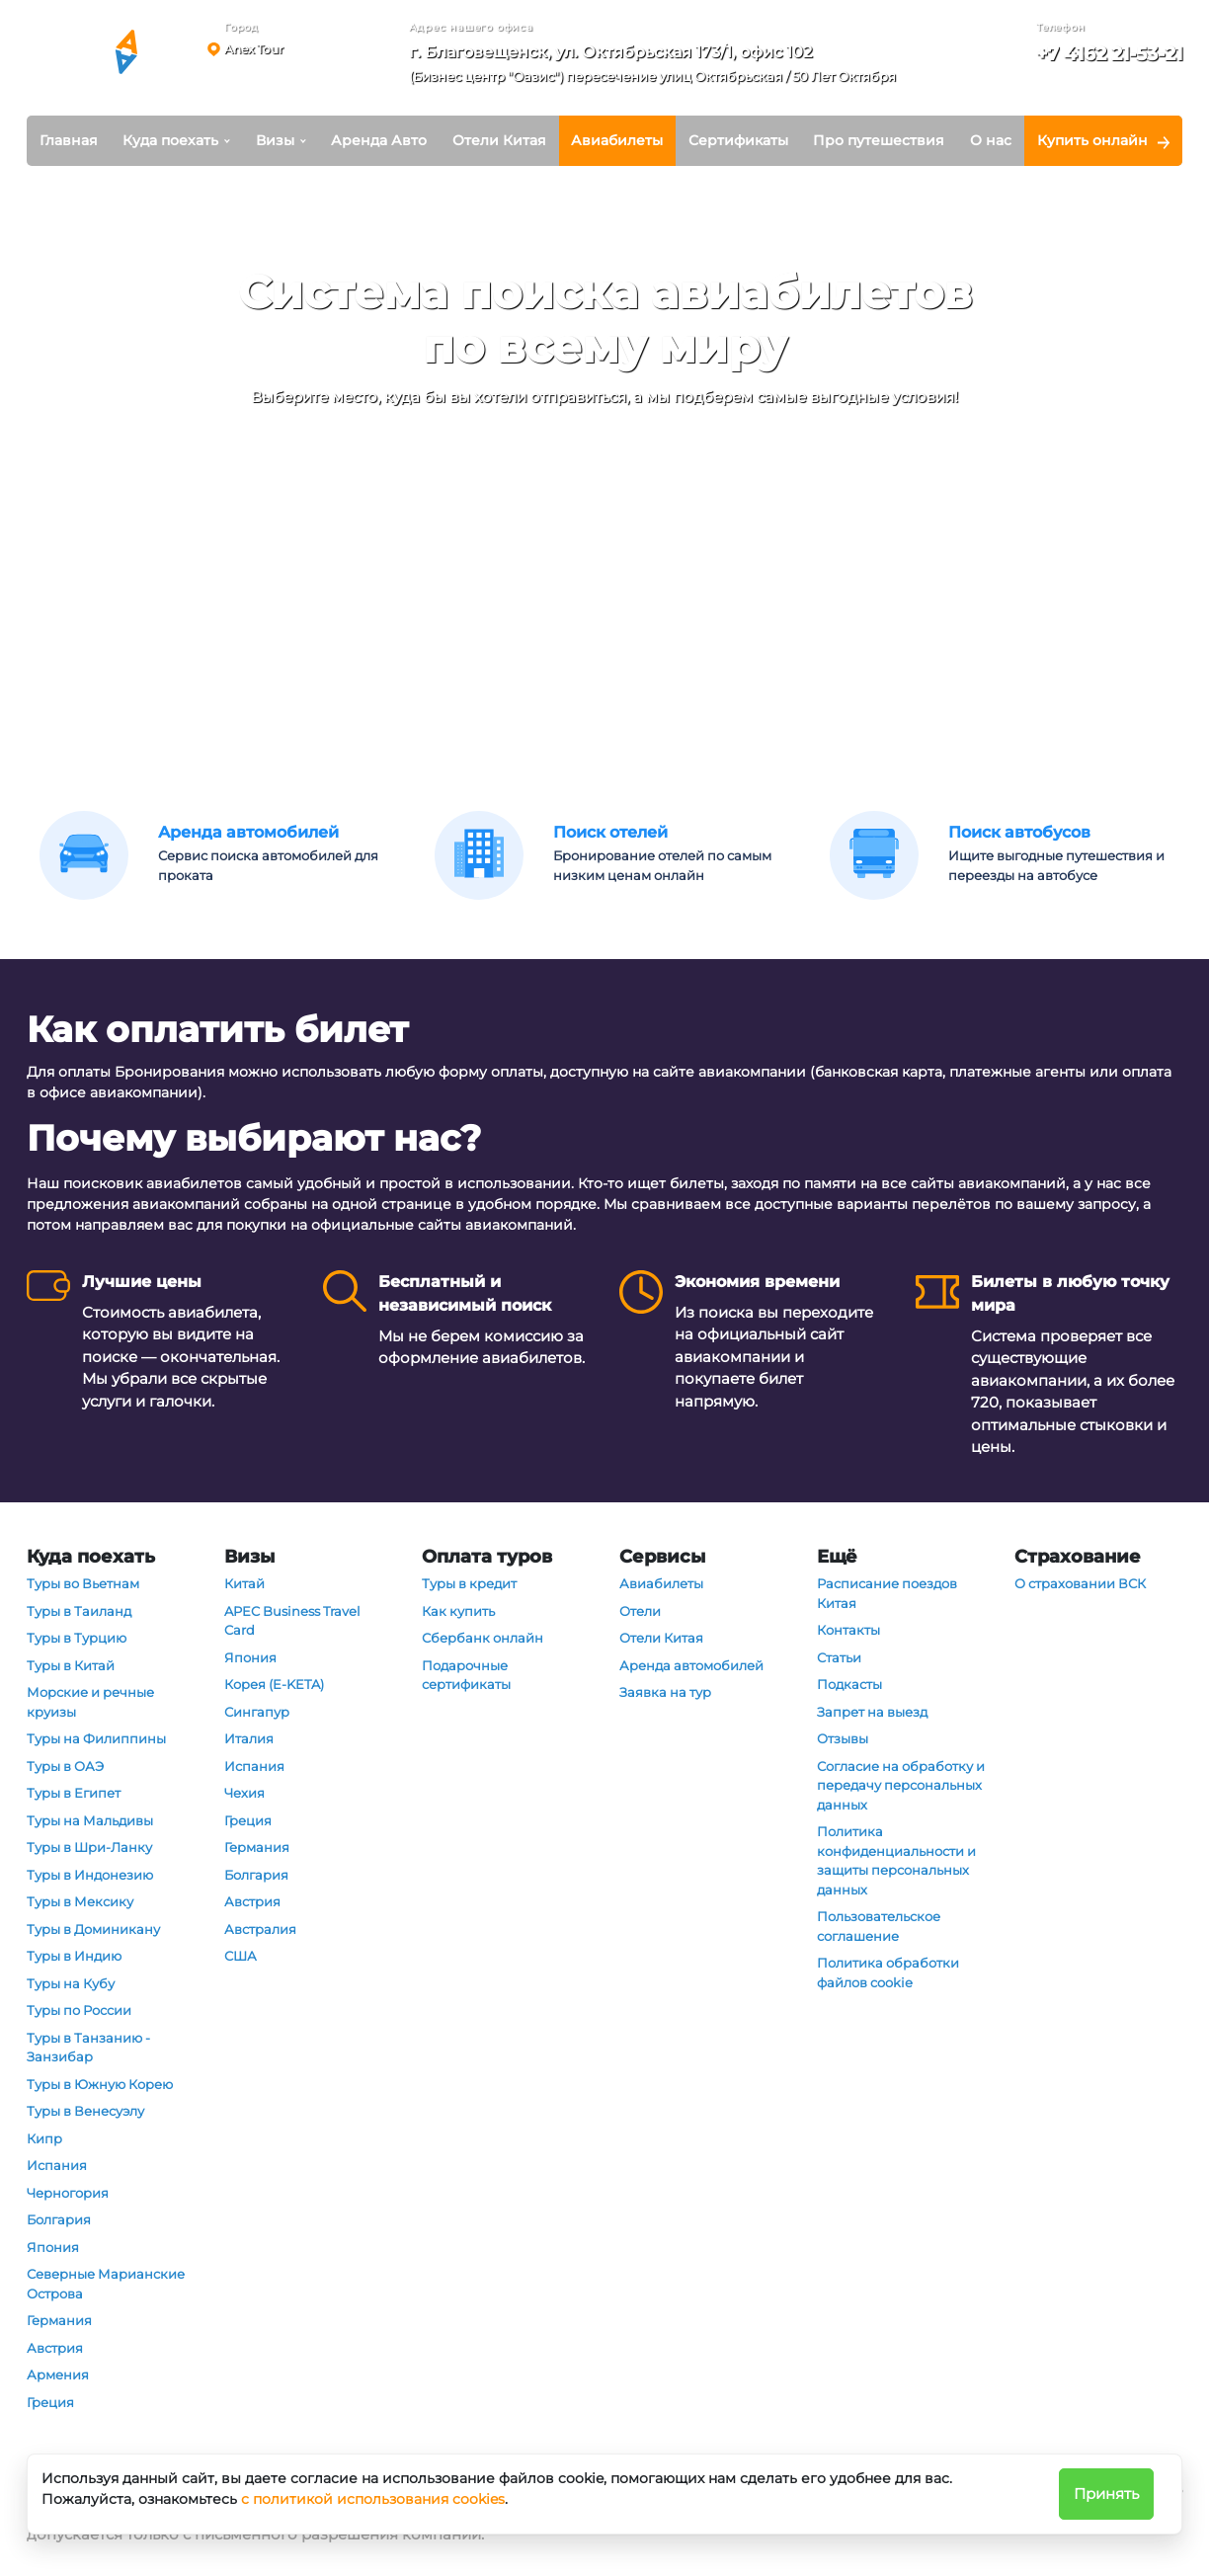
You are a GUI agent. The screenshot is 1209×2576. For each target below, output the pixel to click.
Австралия (260, 1929)
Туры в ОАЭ (65, 1766)
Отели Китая (499, 140)
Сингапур (256, 1712)
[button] (659, 67)
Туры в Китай (71, 1665)
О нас (990, 140)
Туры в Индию (74, 1956)
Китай (244, 1583)
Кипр (44, 2138)
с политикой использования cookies (373, 2499)
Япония (53, 2247)
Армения (58, 2374)
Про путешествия (878, 140)
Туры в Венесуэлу (85, 2111)
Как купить (458, 1611)
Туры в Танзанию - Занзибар (88, 2047)
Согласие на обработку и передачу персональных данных (901, 1785)
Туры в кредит (469, 1583)
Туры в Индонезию (90, 1875)
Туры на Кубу (71, 1983)
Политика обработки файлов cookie (888, 1972)
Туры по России (79, 2010)
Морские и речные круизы (90, 1702)
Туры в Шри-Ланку (89, 1847)
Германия (59, 2320)
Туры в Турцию (76, 1638)
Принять (1106, 2493)
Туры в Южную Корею (100, 2084)
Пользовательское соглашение (878, 1926)
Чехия (244, 1793)
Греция (50, 2402)
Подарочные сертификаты (466, 1675)
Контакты (848, 1630)
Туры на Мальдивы (90, 1820)
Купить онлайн (1092, 140)
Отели (640, 1611)
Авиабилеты (617, 140)
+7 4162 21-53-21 (1109, 53)
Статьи (839, 1657)
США (240, 1956)
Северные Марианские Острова (106, 2283)
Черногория (68, 2193)
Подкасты (849, 1684)
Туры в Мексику (80, 1901)
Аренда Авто (379, 140)
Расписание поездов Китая (887, 1593)
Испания (57, 2165)
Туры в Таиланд (79, 1611)
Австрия (55, 2348)
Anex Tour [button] (253, 48)
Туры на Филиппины (96, 1738)
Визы (275, 140)
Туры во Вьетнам (83, 1583)
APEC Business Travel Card (292, 1621)
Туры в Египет (74, 1793)
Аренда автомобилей (691, 1665)
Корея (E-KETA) (274, 1684)
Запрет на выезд (872, 1712)
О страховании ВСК (1080, 1583)
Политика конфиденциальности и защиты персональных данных (896, 1860)
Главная (69, 140)
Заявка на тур (665, 1692)
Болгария (59, 2219)
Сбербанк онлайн (482, 1638)
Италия (249, 1738)
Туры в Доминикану (93, 1929)
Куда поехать (170, 140)
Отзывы (842, 1738)
